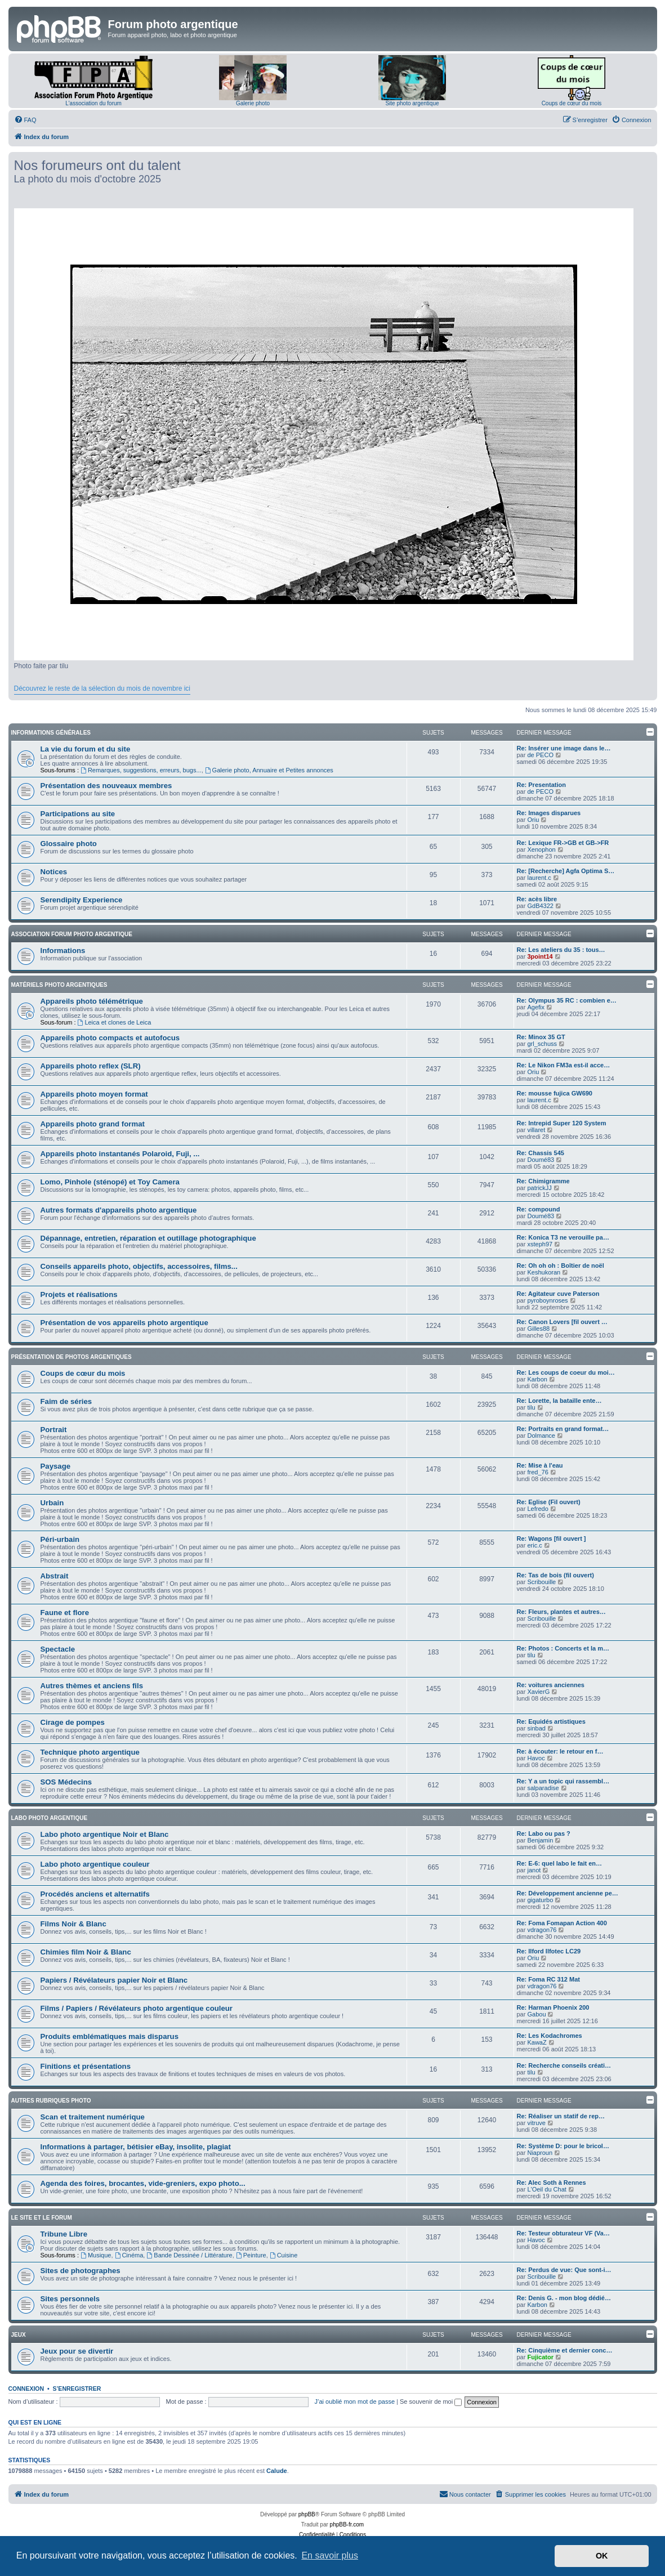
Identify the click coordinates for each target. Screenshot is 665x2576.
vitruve (536, 2122)
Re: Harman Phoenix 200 (553, 2007)
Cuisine (284, 2255)
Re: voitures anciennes (550, 1684)
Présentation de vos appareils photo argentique (124, 1322)
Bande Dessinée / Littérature (189, 2255)
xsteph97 (539, 1244)
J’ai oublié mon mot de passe (355, 2401)
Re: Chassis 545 (540, 1153)
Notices (54, 871)
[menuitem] (25, 120)
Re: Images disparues (549, 813)
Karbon (537, 1379)
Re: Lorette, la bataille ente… (559, 1400)
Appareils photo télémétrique (92, 1001)
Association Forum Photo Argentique (71, 934)
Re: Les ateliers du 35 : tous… (561, 949)
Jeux (18, 2335)
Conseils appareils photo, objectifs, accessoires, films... (139, 1266)
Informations (63, 950)
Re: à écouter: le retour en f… (560, 1751)
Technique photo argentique (90, 1752)
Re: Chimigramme (543, 1181)
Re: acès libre (537, 899)
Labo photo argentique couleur (95, 1864)
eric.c (534, 1545)
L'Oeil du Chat (546, 2189)
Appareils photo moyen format (94, 1094)
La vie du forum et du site (86, 749)
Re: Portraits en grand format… (563, 1428)
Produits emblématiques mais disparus (110, 2036)
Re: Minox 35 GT (541, 1037)
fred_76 (537, 1472)
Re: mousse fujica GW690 (555, 1093)
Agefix (536, 1007)
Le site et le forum (41, 2218)
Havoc (536, 1758)
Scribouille (541, 1581)
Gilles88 (538, 1328)
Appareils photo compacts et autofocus (110, 1038)
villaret (536, 1129)
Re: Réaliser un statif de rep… (561, 2116)
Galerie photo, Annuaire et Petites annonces (269, 770)
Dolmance (541, 1435)
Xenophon (541, 849)
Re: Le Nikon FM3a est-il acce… (563, 1065)
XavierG (538, 1691)
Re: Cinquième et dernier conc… (565, 2350)
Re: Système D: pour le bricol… (563, 2146)
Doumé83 (540, 1159)
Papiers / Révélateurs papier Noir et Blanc (114, 1980)
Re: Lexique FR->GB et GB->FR (563, 842)
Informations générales (51, 733)
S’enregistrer (76, 2388)
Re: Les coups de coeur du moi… (566, 1372)
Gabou (536, 2014)
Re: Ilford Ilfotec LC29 (549, 1951)
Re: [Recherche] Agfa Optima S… (566, 870)
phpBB (306, 2514)
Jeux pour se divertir (77, 2351)
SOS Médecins (66, 1782)
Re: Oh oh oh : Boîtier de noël (560, 1265)
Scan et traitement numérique (93, 2117)
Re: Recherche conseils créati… (564, 2065)
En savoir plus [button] (329, 2555)
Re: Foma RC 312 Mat (548, 1979)
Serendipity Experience (82, 900)
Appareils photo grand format (93, 1124)
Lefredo (537, 1508)
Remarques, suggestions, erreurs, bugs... (141, 770)
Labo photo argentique (49, 1818)
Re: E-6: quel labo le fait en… (559, 1863)
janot (534, 1870)
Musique (96, 2255)
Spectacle (58, 1649)
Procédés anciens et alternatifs (95, 1894)
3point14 (539, 956)
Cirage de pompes (73, 1722)
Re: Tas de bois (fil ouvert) (555, 1575)
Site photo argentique (412, 103)
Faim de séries (66, 1401)
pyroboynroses (547, 1300)
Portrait (54, 1429)
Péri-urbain (60, 1539)
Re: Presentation (541, 784)
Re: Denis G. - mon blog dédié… (564, 2298)
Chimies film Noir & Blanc (86, 1952)
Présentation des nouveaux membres (106, 785)
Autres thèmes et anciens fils (92, 1685)
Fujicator (540, 2357)
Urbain (52, 1503)
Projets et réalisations (79, 1294)
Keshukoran (543, 1272)
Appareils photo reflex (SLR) (91, 1066)
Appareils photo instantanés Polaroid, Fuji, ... (120, 1154)
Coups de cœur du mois (572, 103)
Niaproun (539, 2152)
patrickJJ (539, 1187)
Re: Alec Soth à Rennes (551, 2182)
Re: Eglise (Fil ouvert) (549, 1502)
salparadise (543, 1788)
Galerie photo (253, 103)
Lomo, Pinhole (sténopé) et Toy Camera (110, 1182)
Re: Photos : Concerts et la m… (563, 1648)
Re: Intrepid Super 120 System (561, 1123)
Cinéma (129, 2255)
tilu (531, 1407)
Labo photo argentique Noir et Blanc (105, 1834)
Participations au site (78, 814)
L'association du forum (93, 103)
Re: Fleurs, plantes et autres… (561, 1611)
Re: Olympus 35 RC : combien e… (567, 1000)
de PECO (540, 755)
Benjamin (540, 1840)
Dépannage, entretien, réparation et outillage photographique (148, 1238)
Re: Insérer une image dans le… (564, 748)
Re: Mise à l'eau (540, 1465)
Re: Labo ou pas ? (543, 1833)
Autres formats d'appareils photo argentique (119, 1210)
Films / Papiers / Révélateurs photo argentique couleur (137, 2008)
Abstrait (55, 1576)
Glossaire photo (69, 843)
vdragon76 (541, 1929)
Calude (276, 2470)
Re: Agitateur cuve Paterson (558, 1293)
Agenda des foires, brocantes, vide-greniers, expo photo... (143, 2183)
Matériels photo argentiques (59, 985)
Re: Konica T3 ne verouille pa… (563, 1237)
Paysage (56, 1466)
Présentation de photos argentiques (71, 1357)
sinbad (536, 1728)
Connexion (26, 2388)
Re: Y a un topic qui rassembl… (563, 1781)
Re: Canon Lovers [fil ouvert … (562, 1321)
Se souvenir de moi (431, 2401)
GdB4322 (540, 905)
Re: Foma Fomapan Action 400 (562, 1923)
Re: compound (538, 1209)
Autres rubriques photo (51, 2101)
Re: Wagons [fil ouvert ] (551, 1538)
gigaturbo (540, 1900)
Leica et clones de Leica (114, 1022)
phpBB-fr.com (347, 2524)
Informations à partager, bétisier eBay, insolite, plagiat (136, 2147)
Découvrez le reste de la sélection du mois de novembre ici (102, 688)
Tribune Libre (64, 2234)
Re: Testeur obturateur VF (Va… (563, 2233)
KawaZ (536, 2042)
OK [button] (602, 2555)
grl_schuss (542, 1043)
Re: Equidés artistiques (551, 1721)
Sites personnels (70, 2299)
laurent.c (539, 877)
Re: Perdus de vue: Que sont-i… (564, 2269)
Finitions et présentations (86, 2066)
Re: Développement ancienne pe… (567, 1893)
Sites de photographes (80, 2270)
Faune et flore (65, 1612)
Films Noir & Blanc (73, 1924)
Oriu (533, 819)
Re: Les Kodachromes (549, 2035)
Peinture (251, 2255)
